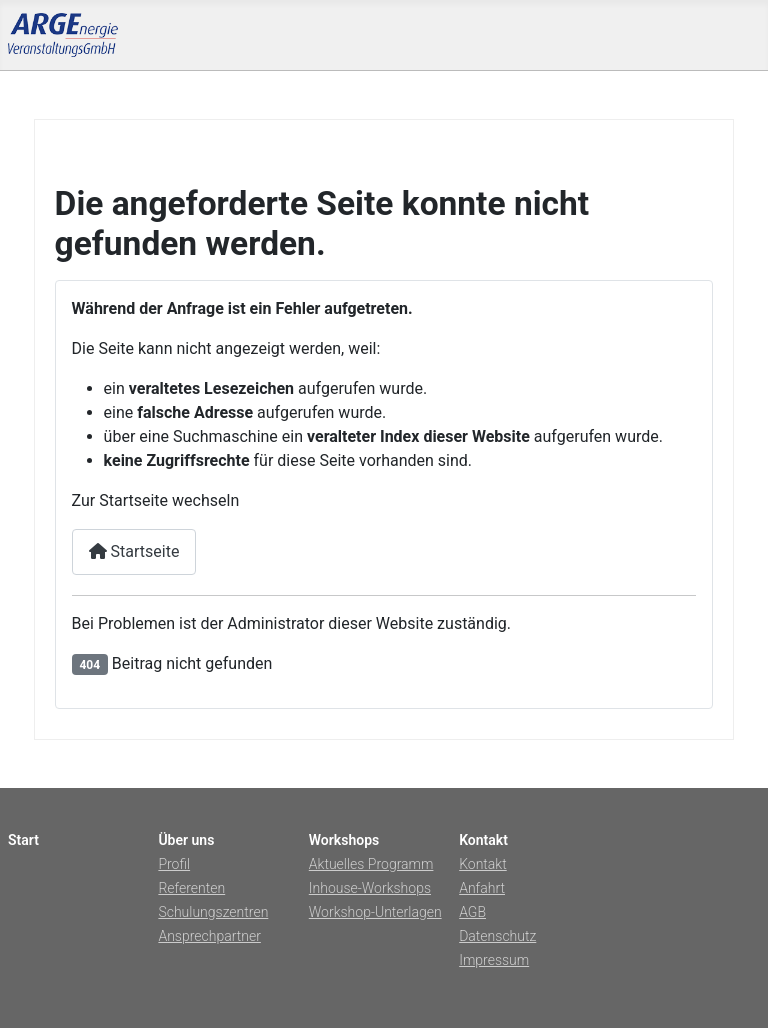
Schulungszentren (213, 912)
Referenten (191, 888)
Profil (174, 864)
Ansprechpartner (209, 936)
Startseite (134, 551)
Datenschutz (497, 936)
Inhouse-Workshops (370, 888)
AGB (472, 912)
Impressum (494, 960)
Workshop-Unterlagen (375, 912)
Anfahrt (482, 888)
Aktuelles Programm (371, 864)
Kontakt (483, 864)
